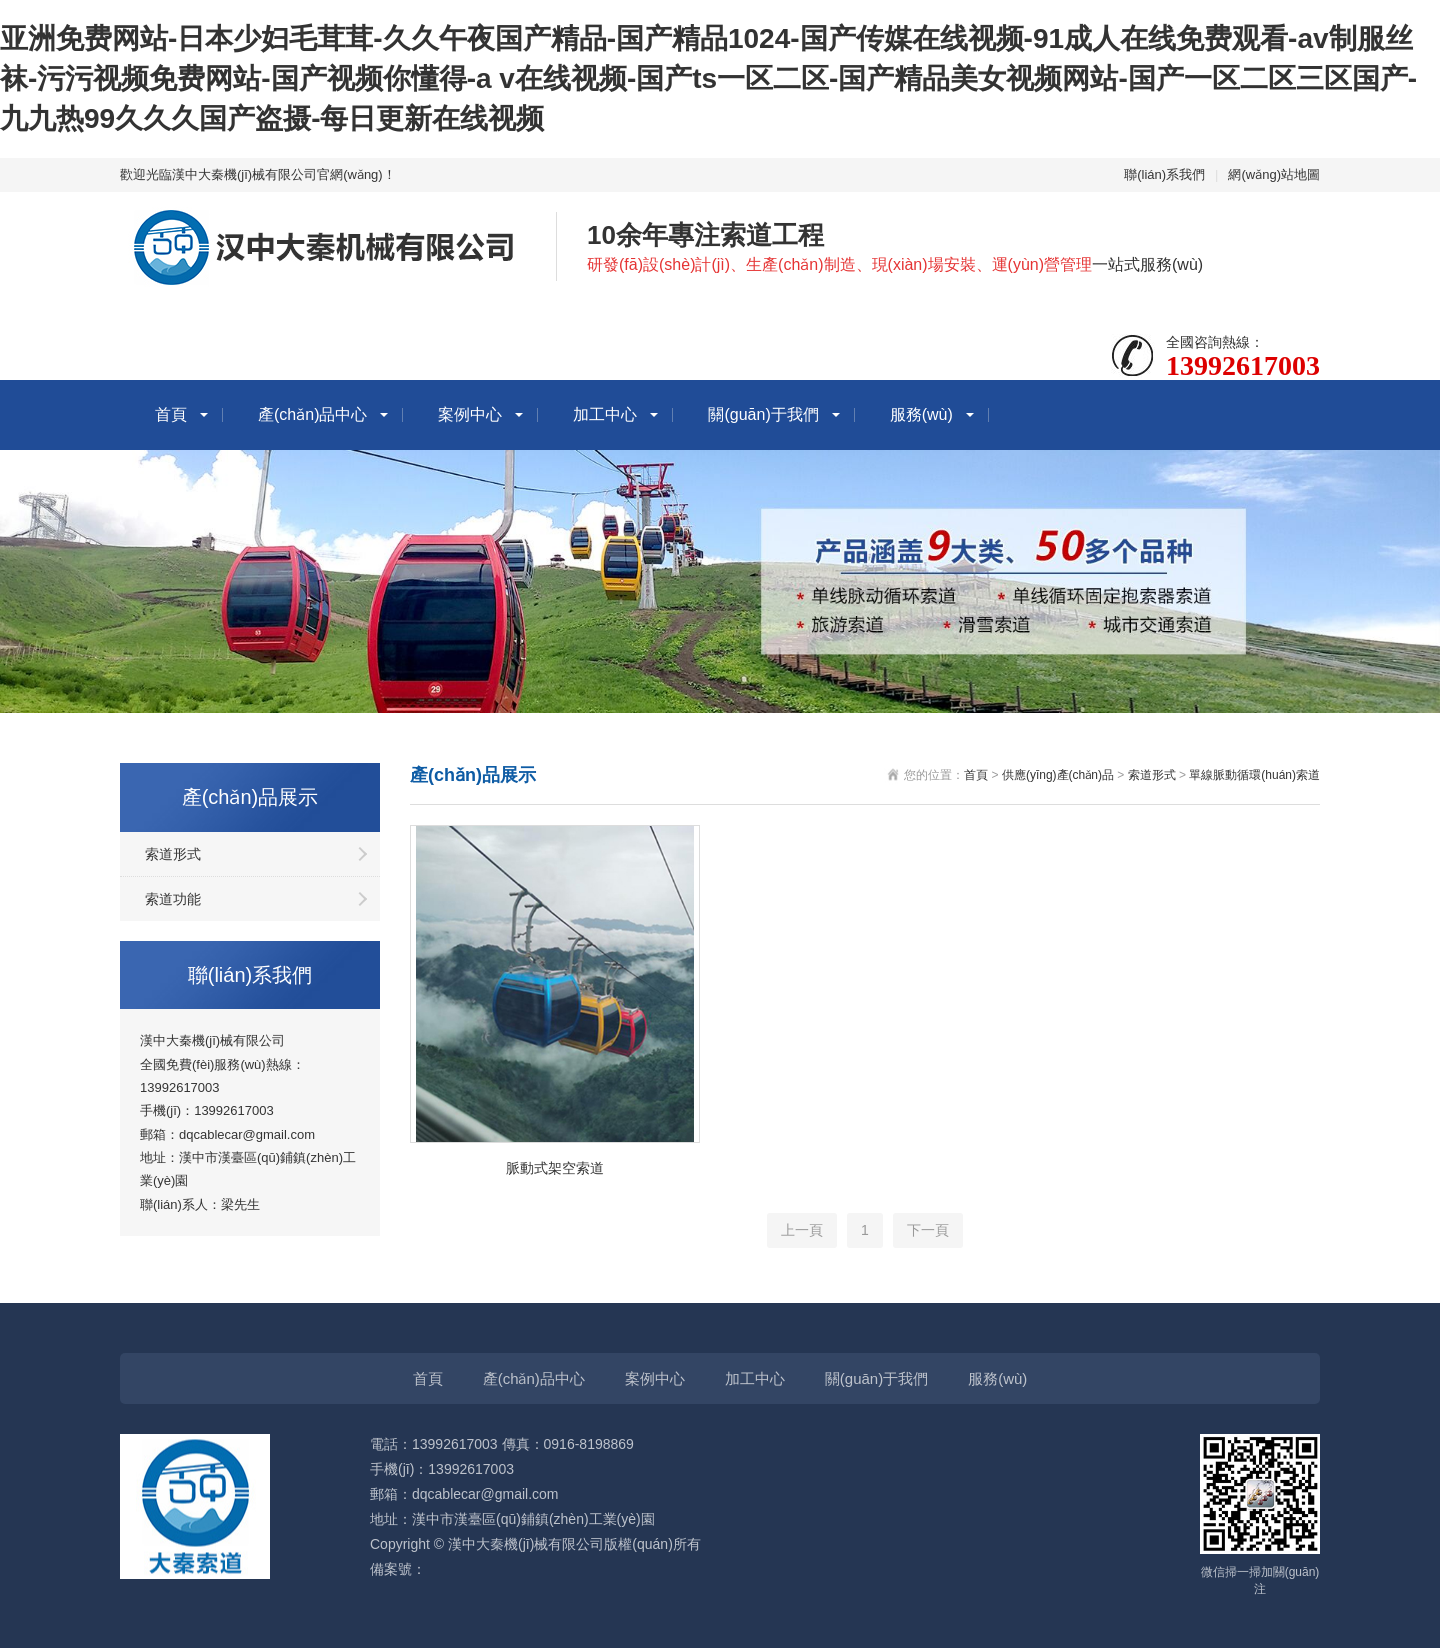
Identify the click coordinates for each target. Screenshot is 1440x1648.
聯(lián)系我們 (1164, 174)
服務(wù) (921, 414)
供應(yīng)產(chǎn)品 (1058, 775)
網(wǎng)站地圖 (1274, 174)
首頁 (171, 414)
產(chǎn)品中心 (312, 414)
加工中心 (605, 414)
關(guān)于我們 (763, 414)
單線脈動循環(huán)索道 (1254, 775)
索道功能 (173, 899)
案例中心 (470, 414)
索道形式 (173, 854)
